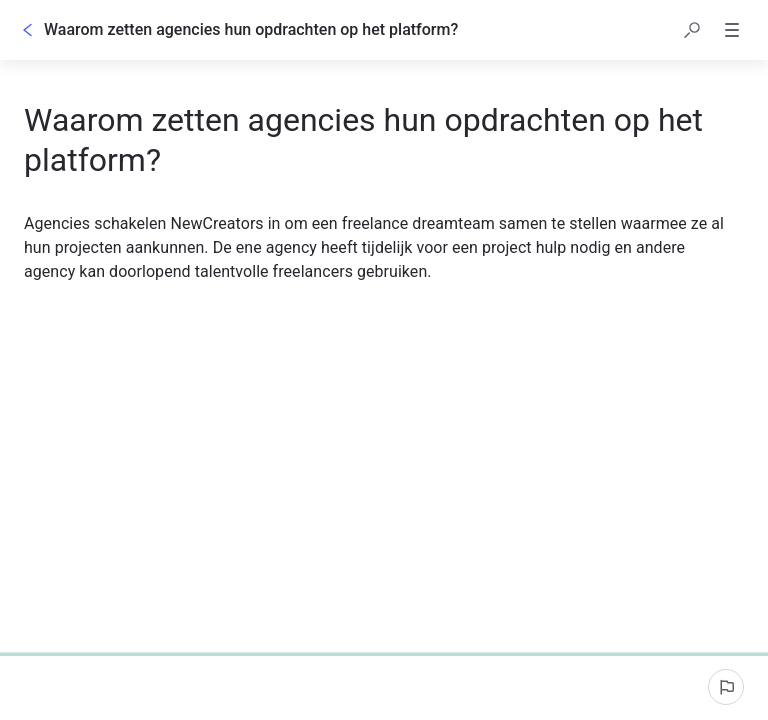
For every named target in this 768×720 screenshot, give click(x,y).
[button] (692, 30)
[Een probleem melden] (726, 687)
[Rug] (28, 30)
